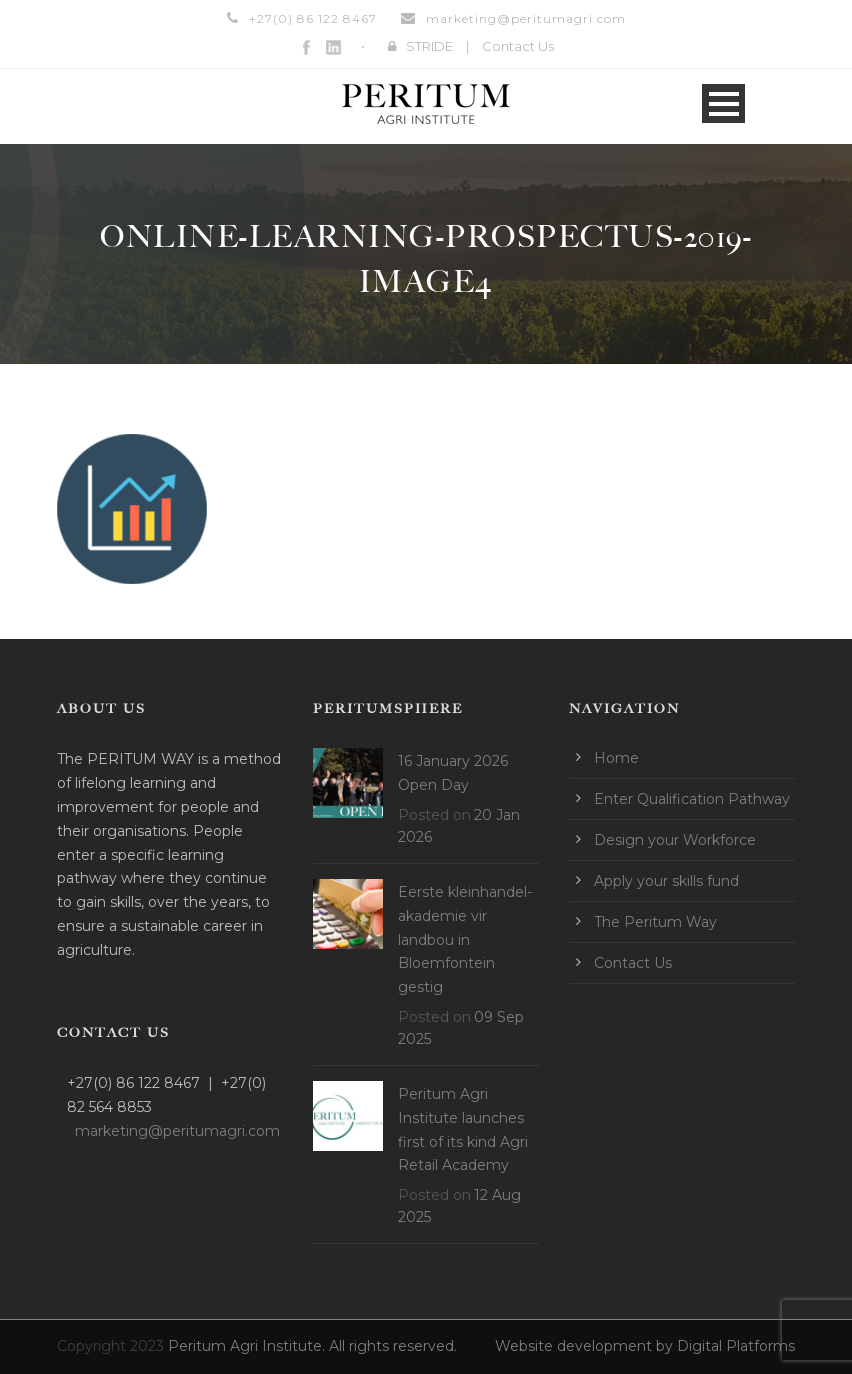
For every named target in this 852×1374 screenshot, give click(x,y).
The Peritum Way (655, 922)
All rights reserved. (393, 1346)
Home (616, 758)
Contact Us (518, 46)
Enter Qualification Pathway (692, 799)
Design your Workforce (675, 840)
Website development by (586, 1346)
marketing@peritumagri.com (526, 18)
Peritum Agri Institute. (248, 1346)
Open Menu (723, 103)
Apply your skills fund (666, 881)
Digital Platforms (736, 1346)
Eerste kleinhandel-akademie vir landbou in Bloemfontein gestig (465, 939)
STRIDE (429, 46)
